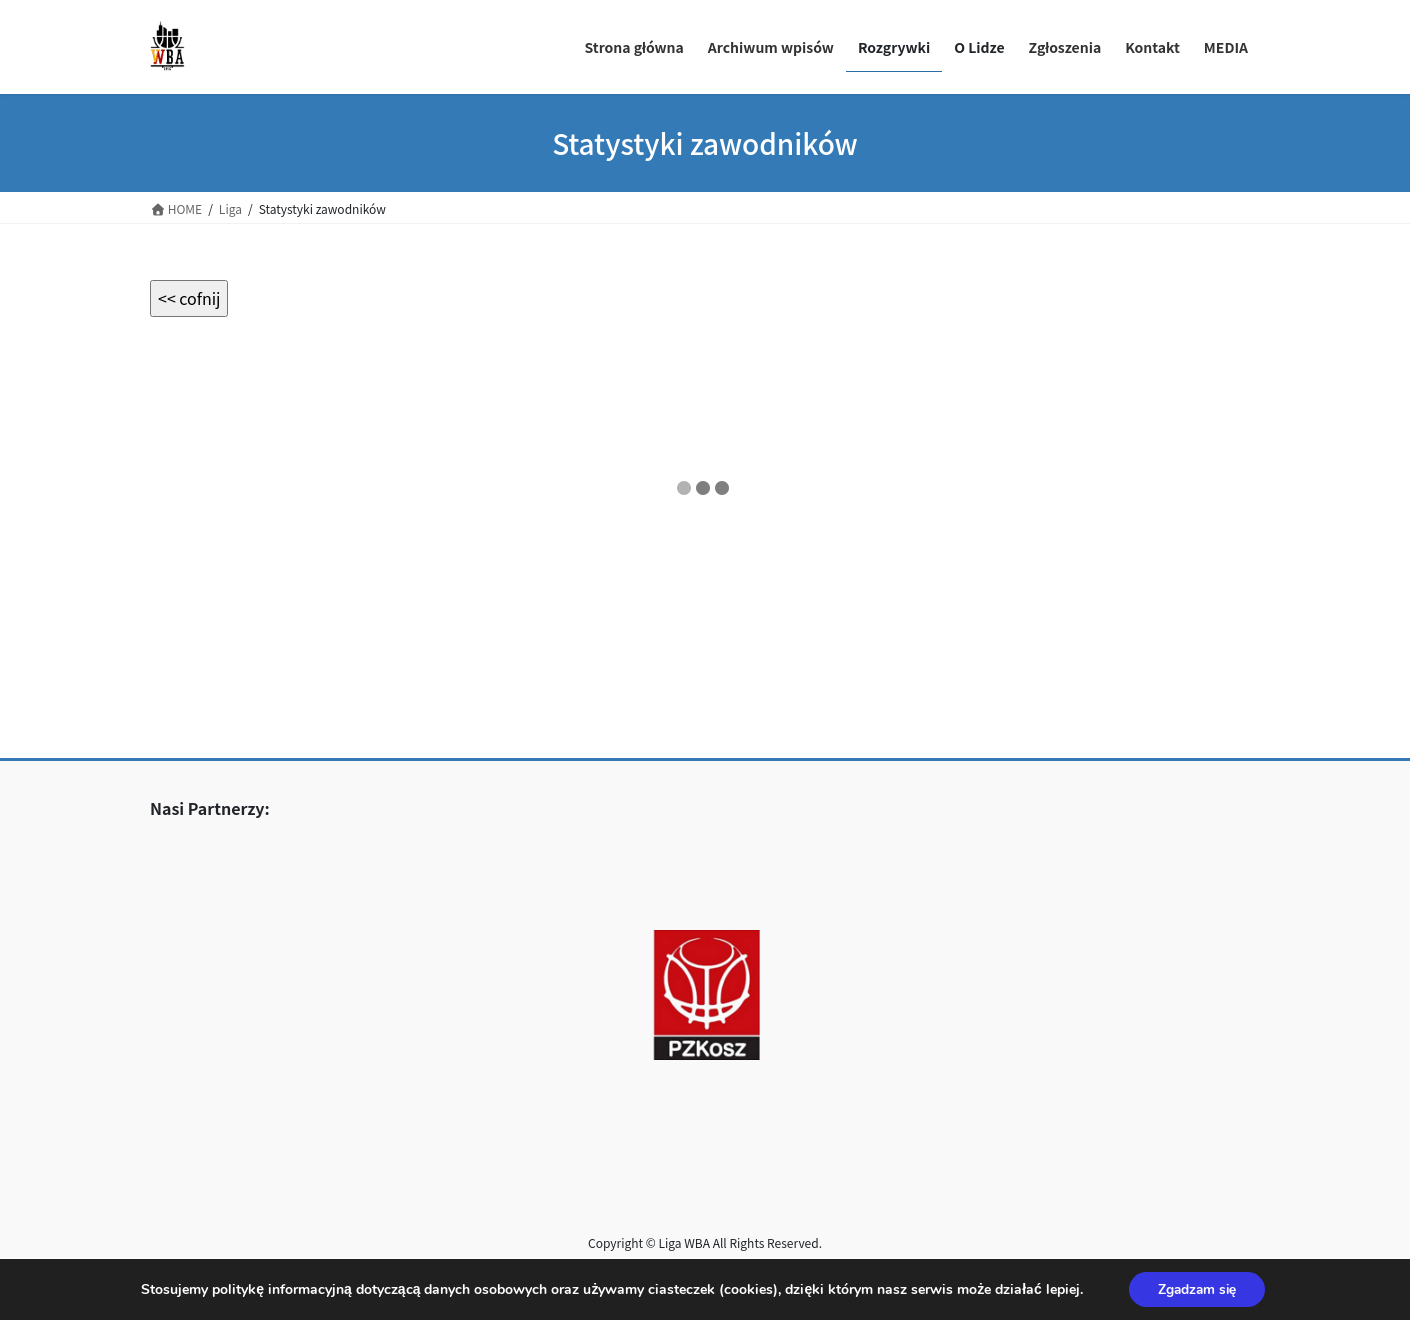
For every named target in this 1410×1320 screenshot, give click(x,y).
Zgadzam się (1197, 1288)
